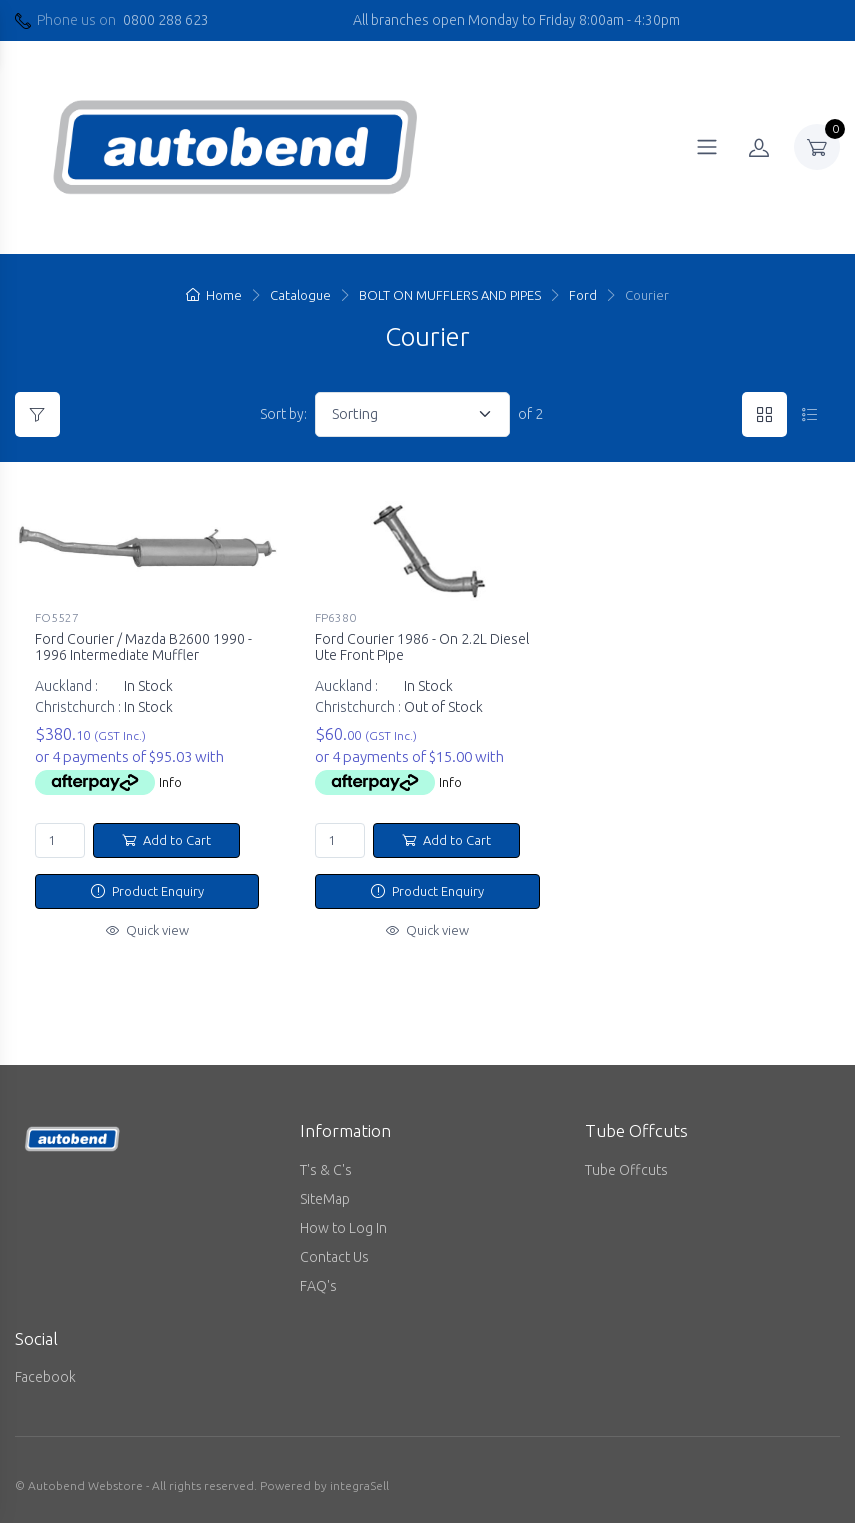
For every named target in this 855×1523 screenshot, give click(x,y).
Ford (583, 295)
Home (214, 295)
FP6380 (335, 617)
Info (170, 782)
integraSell (359, 1485)
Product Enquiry (147, 891)
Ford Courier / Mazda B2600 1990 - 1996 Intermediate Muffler (143, 647)
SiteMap (325, 1199)
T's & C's (326, 1170)
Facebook (45, 1377)
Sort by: (283, 414)
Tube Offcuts (626, 1170)
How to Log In (343, 1228)
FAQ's (318, 1286)
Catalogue (300, 295)
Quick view (147, 930)
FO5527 (57, 617)
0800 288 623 (166, 20)
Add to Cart (166, 840)
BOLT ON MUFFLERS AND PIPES (450, 295)
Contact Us (334, 1257)
